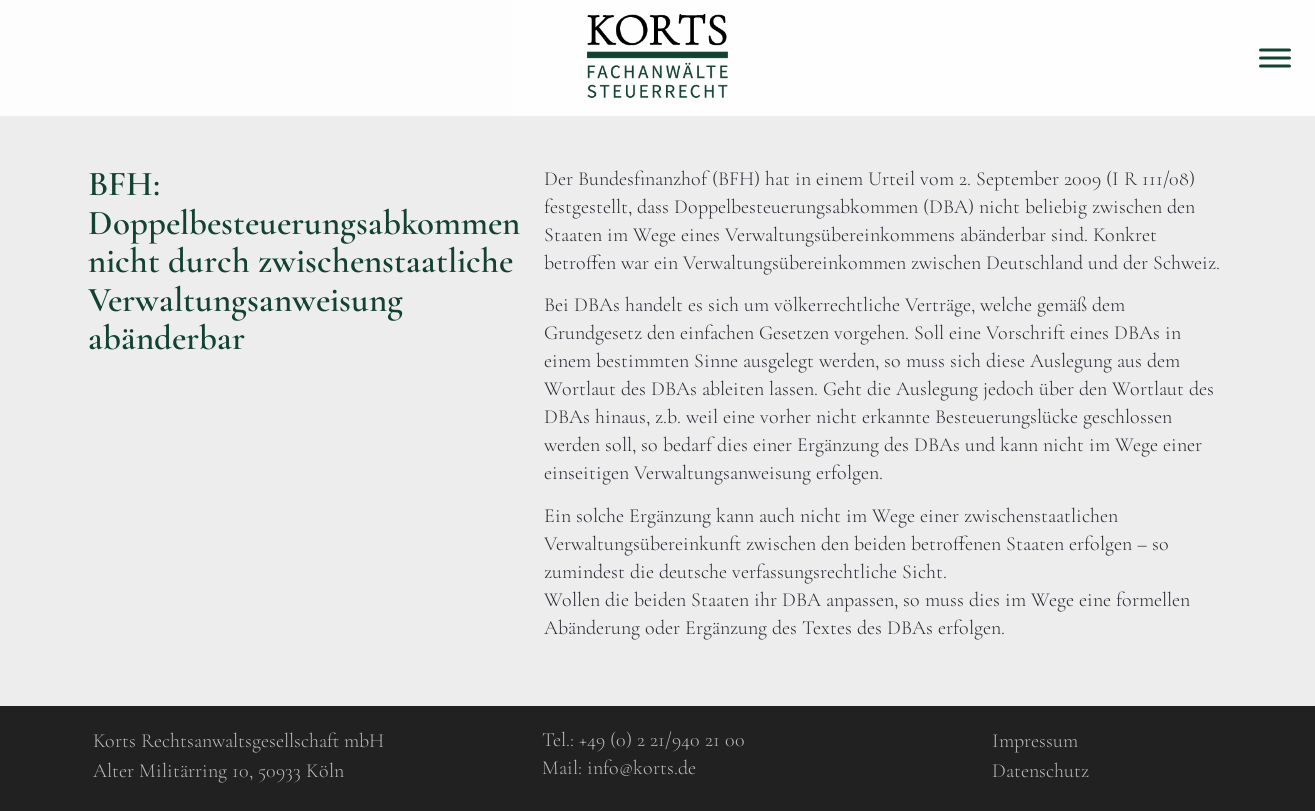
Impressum (1035, 741)
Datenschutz (1040, 771)
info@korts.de (641, 768)
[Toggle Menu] (1275, 57)
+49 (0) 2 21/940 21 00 (662, 740)
